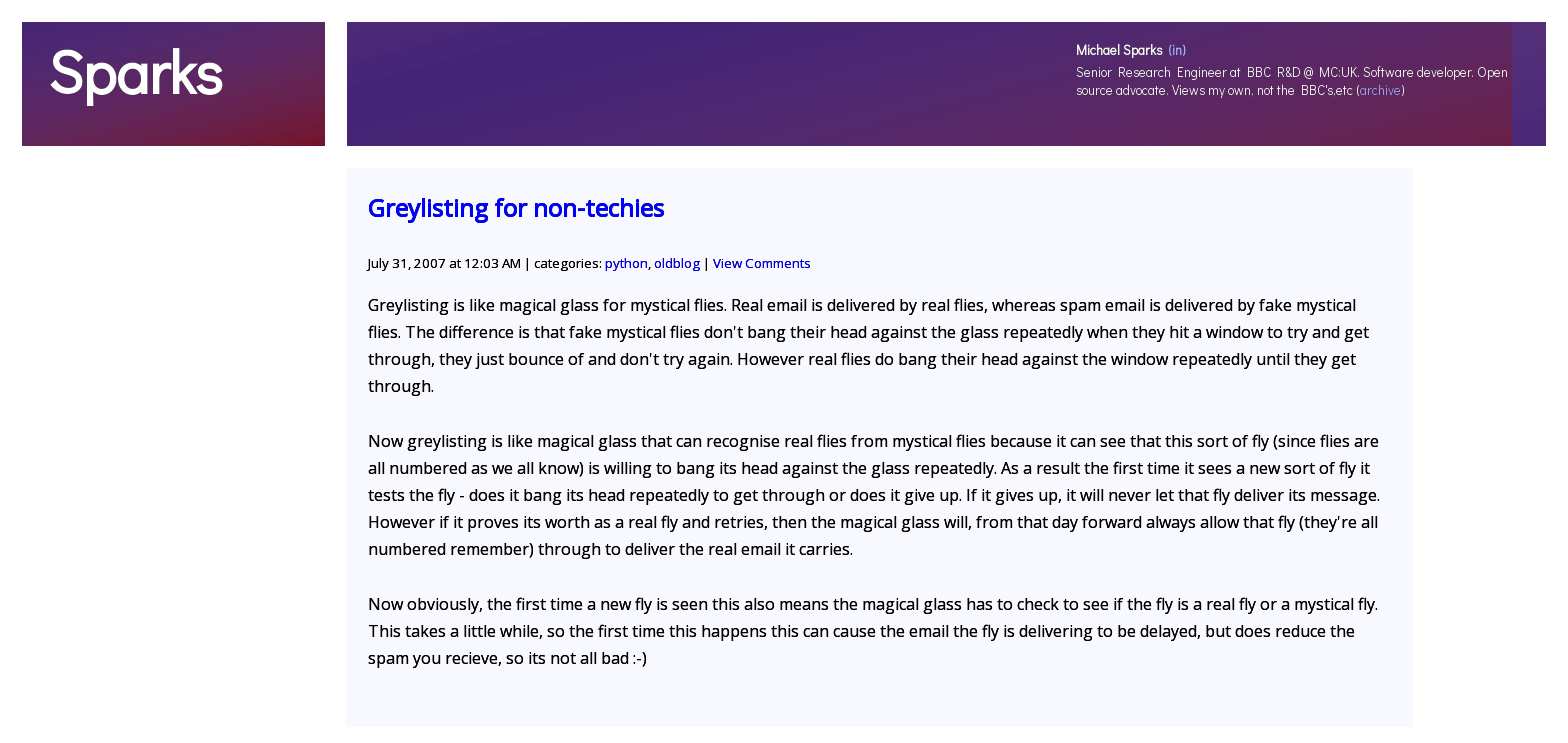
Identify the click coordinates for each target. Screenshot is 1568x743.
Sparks (135, 71)
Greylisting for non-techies (516, 207)
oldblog (677, 263)
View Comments (762, 263)
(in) (1177, 50)
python (626, 263)
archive (1380, 90)
